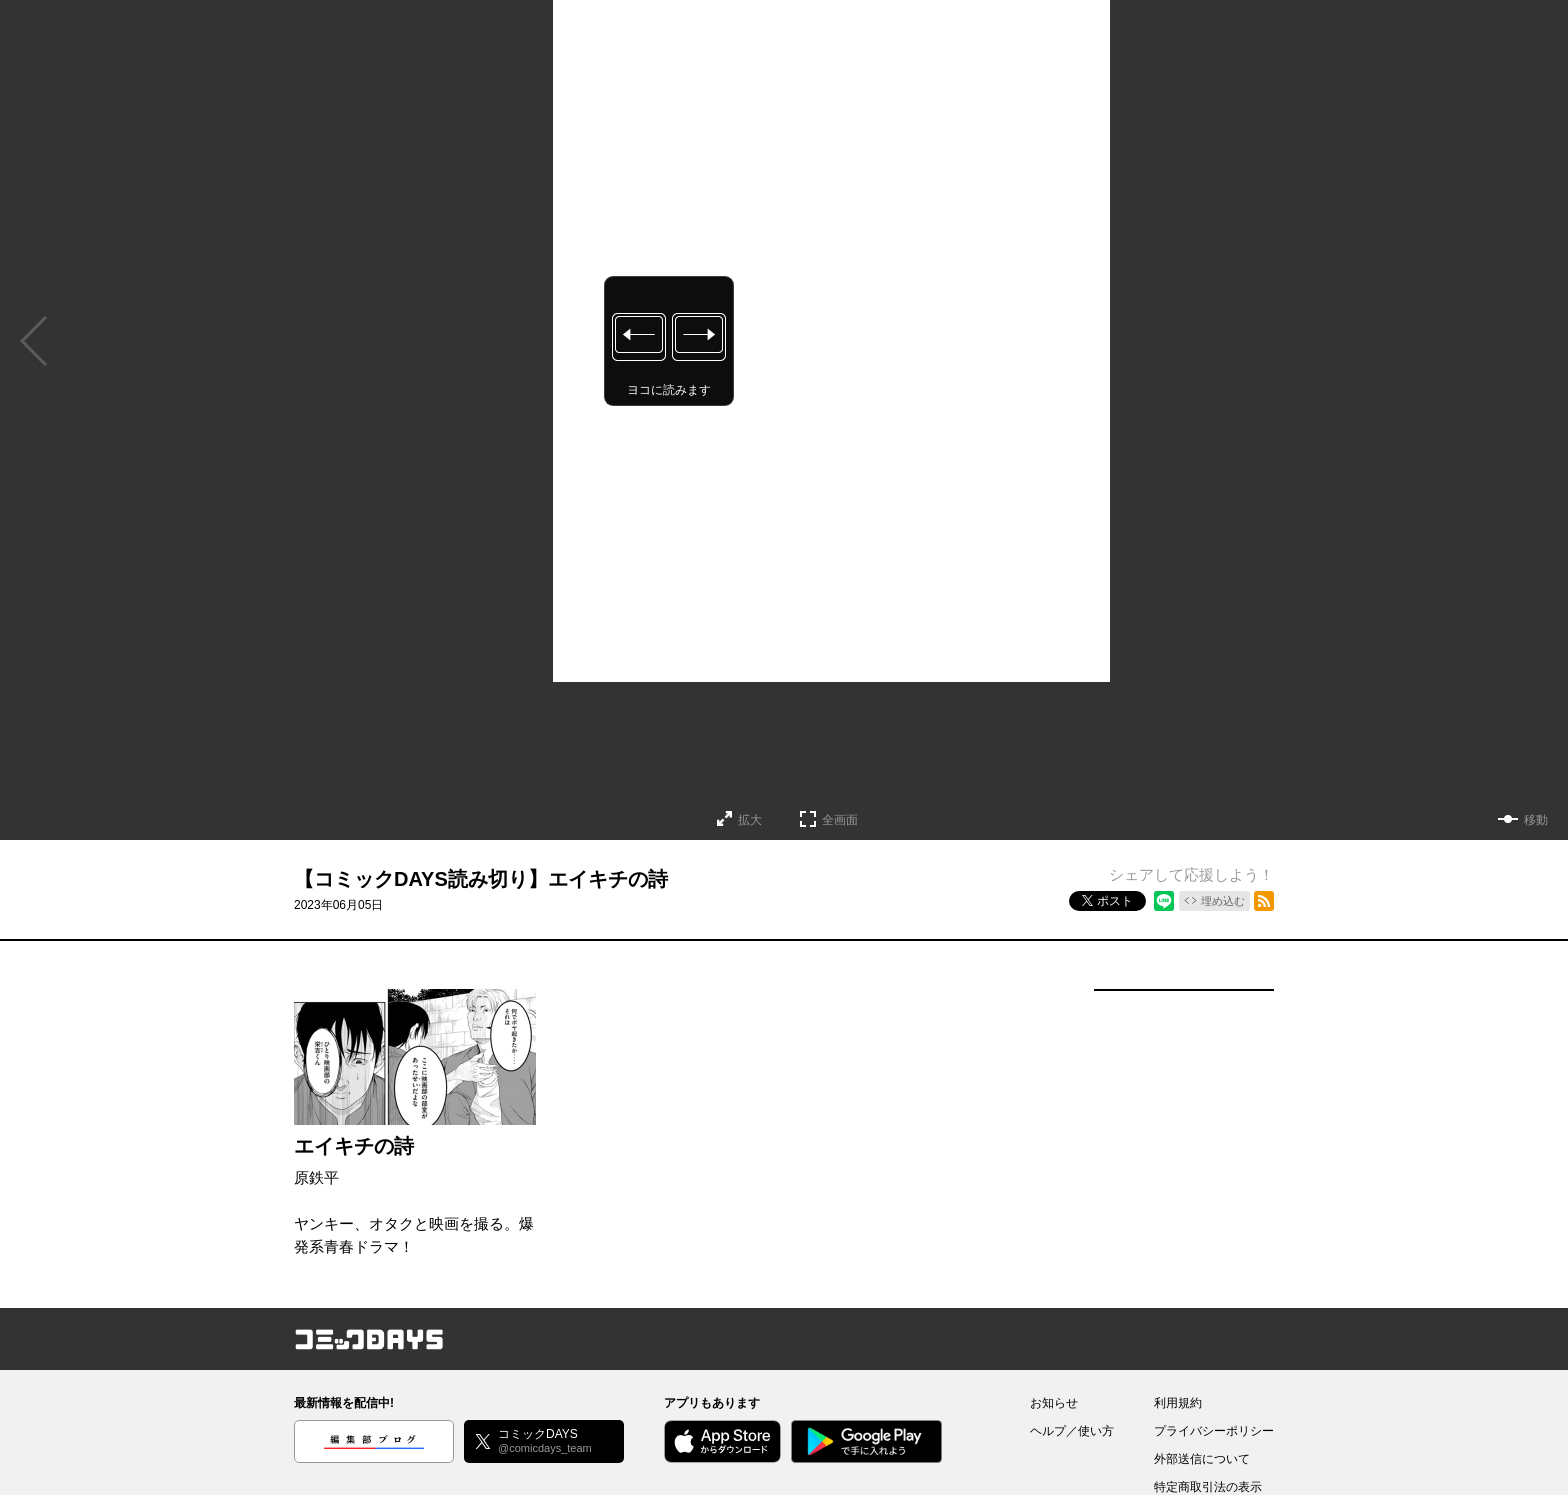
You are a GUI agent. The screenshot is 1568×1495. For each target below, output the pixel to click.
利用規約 (1178, 1403)
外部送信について (1202, 1459)
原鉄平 (316, 1177)
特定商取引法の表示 (1208, 1487)
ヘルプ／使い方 (1072, 1431)
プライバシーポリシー (1214, 1431)
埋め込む (1223, 901)
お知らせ (1054, 1403)
